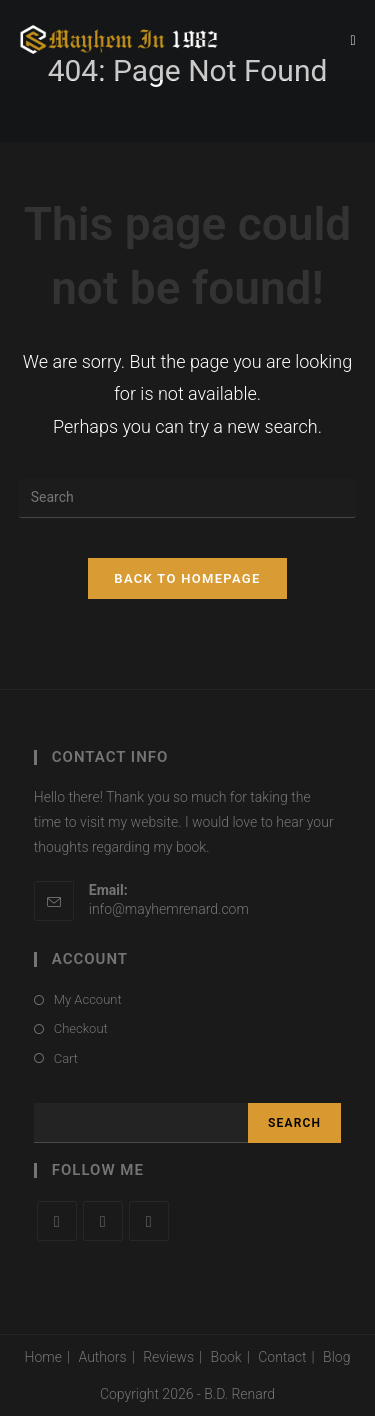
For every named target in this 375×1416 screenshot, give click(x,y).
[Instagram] (149, 1221)
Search (294, 1123)
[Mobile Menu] (354, 40)
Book (226, 1357)
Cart (66, 1058)
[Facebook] (103, 1221)
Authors (102, 1357)
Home (43, 1357)
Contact (282, 1357)
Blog (336, 1357)
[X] (57, 1221)
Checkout (81, 1028)
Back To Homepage (187, 578)
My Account (88, 999)
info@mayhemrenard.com (169, 909)
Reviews (168, 1357)
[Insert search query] (188, 498)
